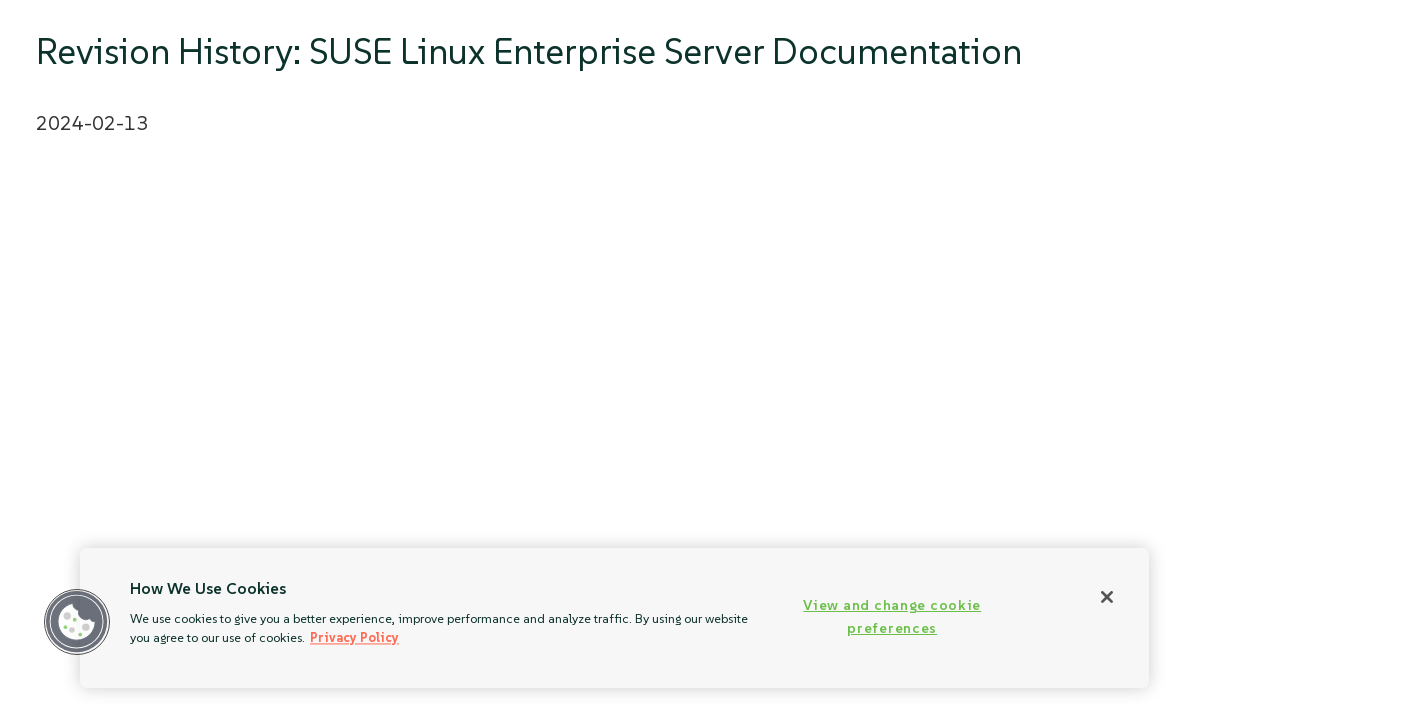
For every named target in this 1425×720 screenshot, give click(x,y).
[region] (614, 618)
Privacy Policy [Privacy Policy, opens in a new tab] (354, 637)
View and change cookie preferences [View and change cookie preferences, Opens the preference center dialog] (892, 616)
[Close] (1107, 597)
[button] (77, 622)
